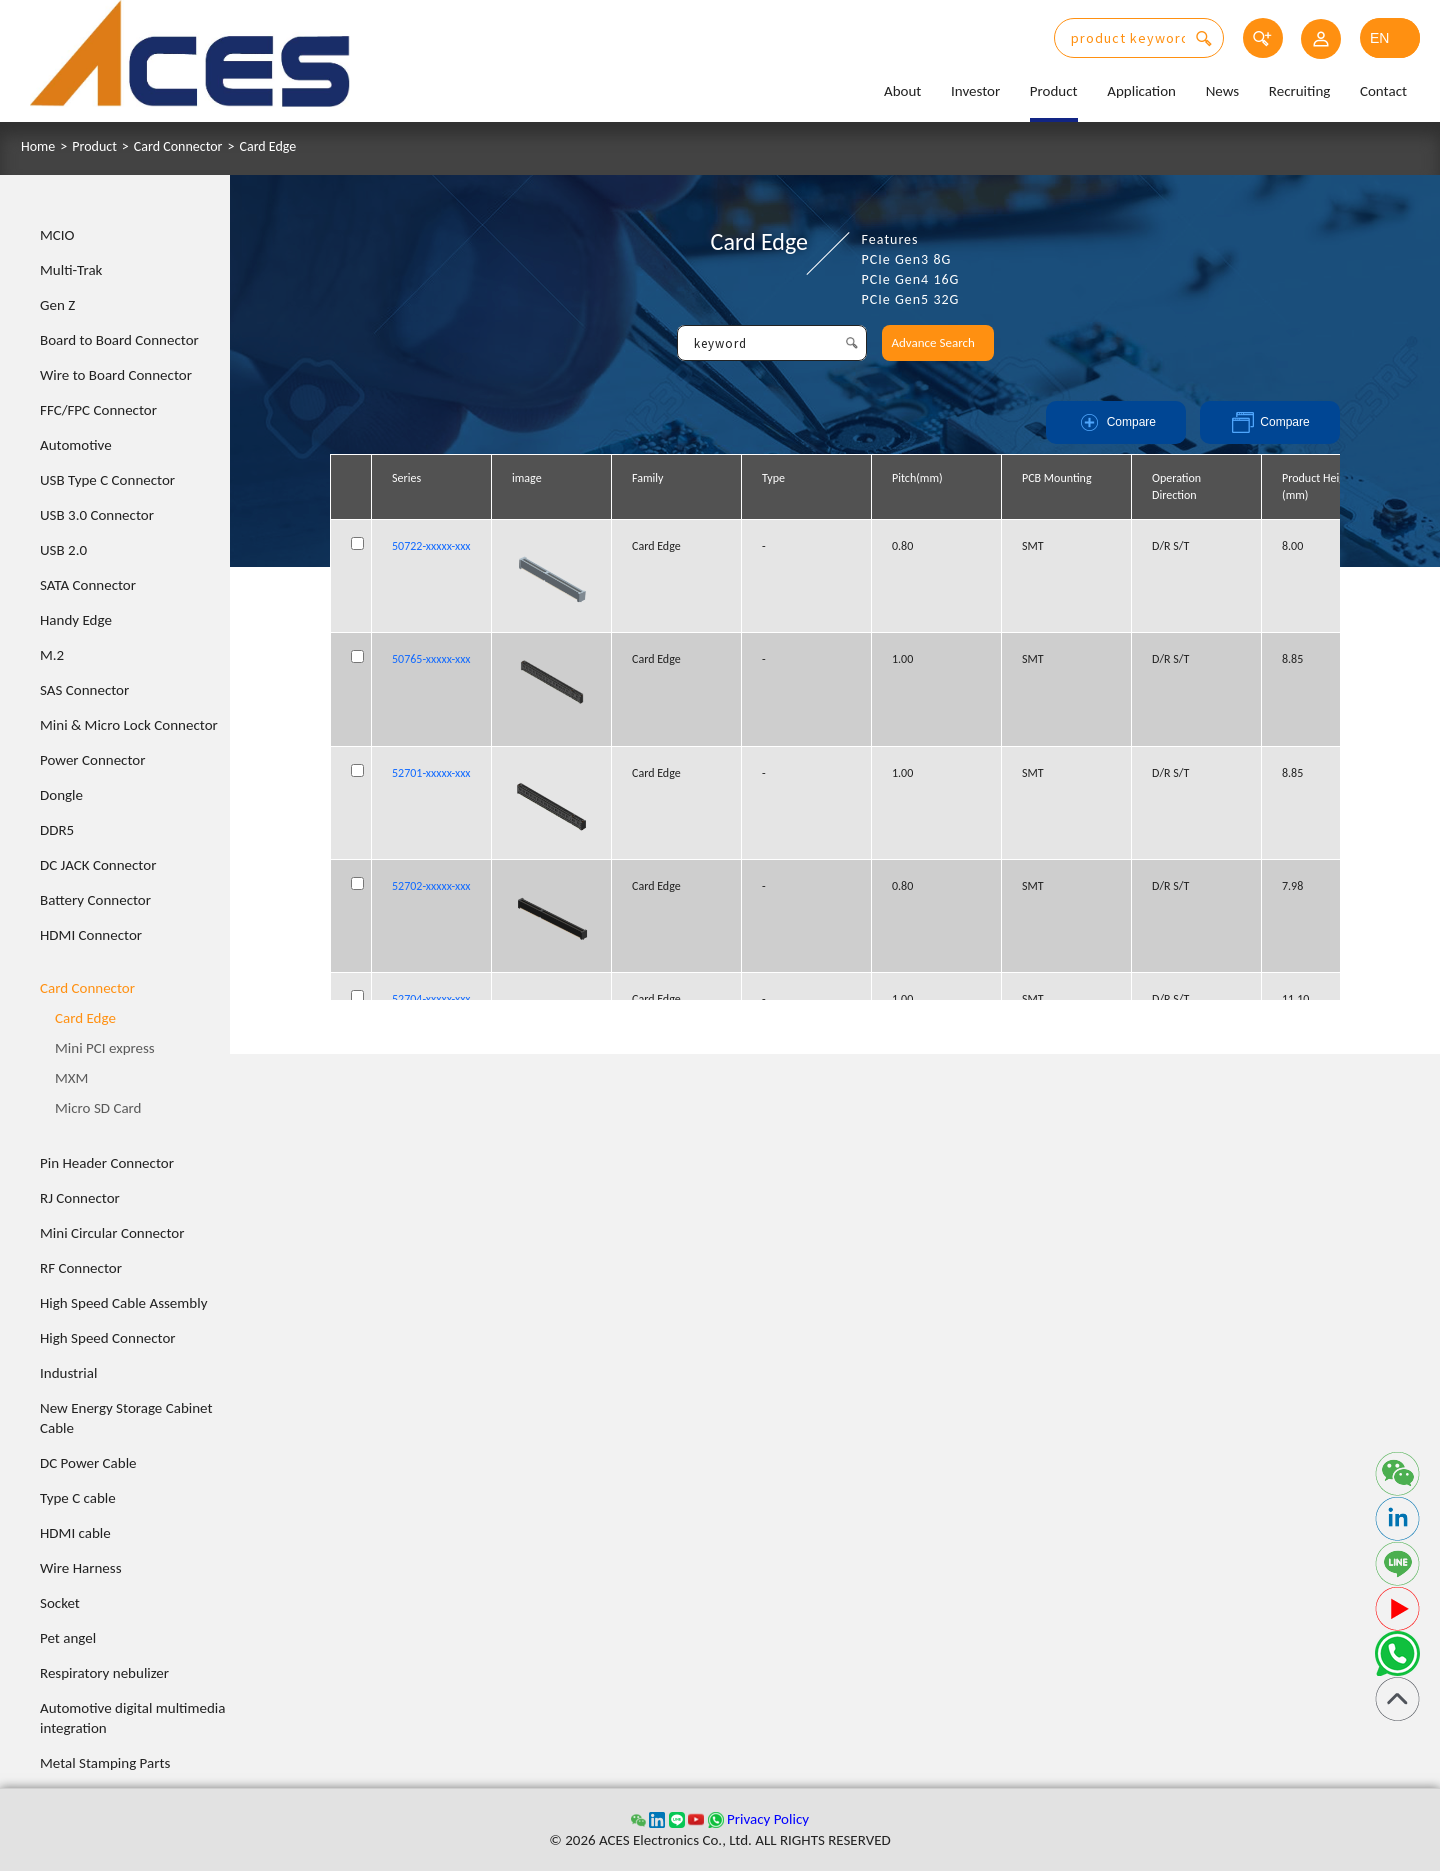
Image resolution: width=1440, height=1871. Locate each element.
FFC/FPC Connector (98, 410)
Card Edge (267, 147)
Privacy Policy (768, 1819)
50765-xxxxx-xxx (431, 659)
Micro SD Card (98, 1108)
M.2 (52, 655)
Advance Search (933, 342)
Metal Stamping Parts (105, 1763)
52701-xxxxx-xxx (431, 773)
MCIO (57, 235)
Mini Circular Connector (112, 1233)
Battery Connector (95, 900)
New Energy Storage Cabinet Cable (126, 1418)
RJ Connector (80, 1198)
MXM (71, 1078)
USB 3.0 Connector (97, 515)
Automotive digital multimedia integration (132, 1718)
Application (1141, 91)
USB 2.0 (63, 550)
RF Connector (81, 1268)
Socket (60, 1603)
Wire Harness (81, 1568)
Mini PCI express (105, 1048)
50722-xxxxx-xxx (431, 546)
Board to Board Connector (119, 340)
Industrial (68, 1373)
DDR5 (57, 830)
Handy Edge (76, 620)
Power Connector (92, 760)
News (1223, 91)
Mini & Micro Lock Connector (129, 725)
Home (38, 147)
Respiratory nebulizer (104, 1673)
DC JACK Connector (98, 865)
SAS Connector (84, 690)
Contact (1383, 91)
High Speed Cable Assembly (123, 1303)
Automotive (76, 445)
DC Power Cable (88, 1463)
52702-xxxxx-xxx (431, 886)
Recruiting (1300, 91)
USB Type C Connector (107, 480)
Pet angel (68, 1638)
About (902, 91)
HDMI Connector (91, 935)
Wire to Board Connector (116, 375)
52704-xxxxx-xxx (431, 999)
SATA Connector (88, 585)
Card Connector (178, 147)
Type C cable (78, 1498)
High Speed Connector (108, 1338)
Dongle (61, 795)
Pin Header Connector (107, 1163)
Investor (975, 91)
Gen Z (57, 305)
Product (1054, 91)
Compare (1116, 422)
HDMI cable (75, 1533)
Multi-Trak (71, 270)
